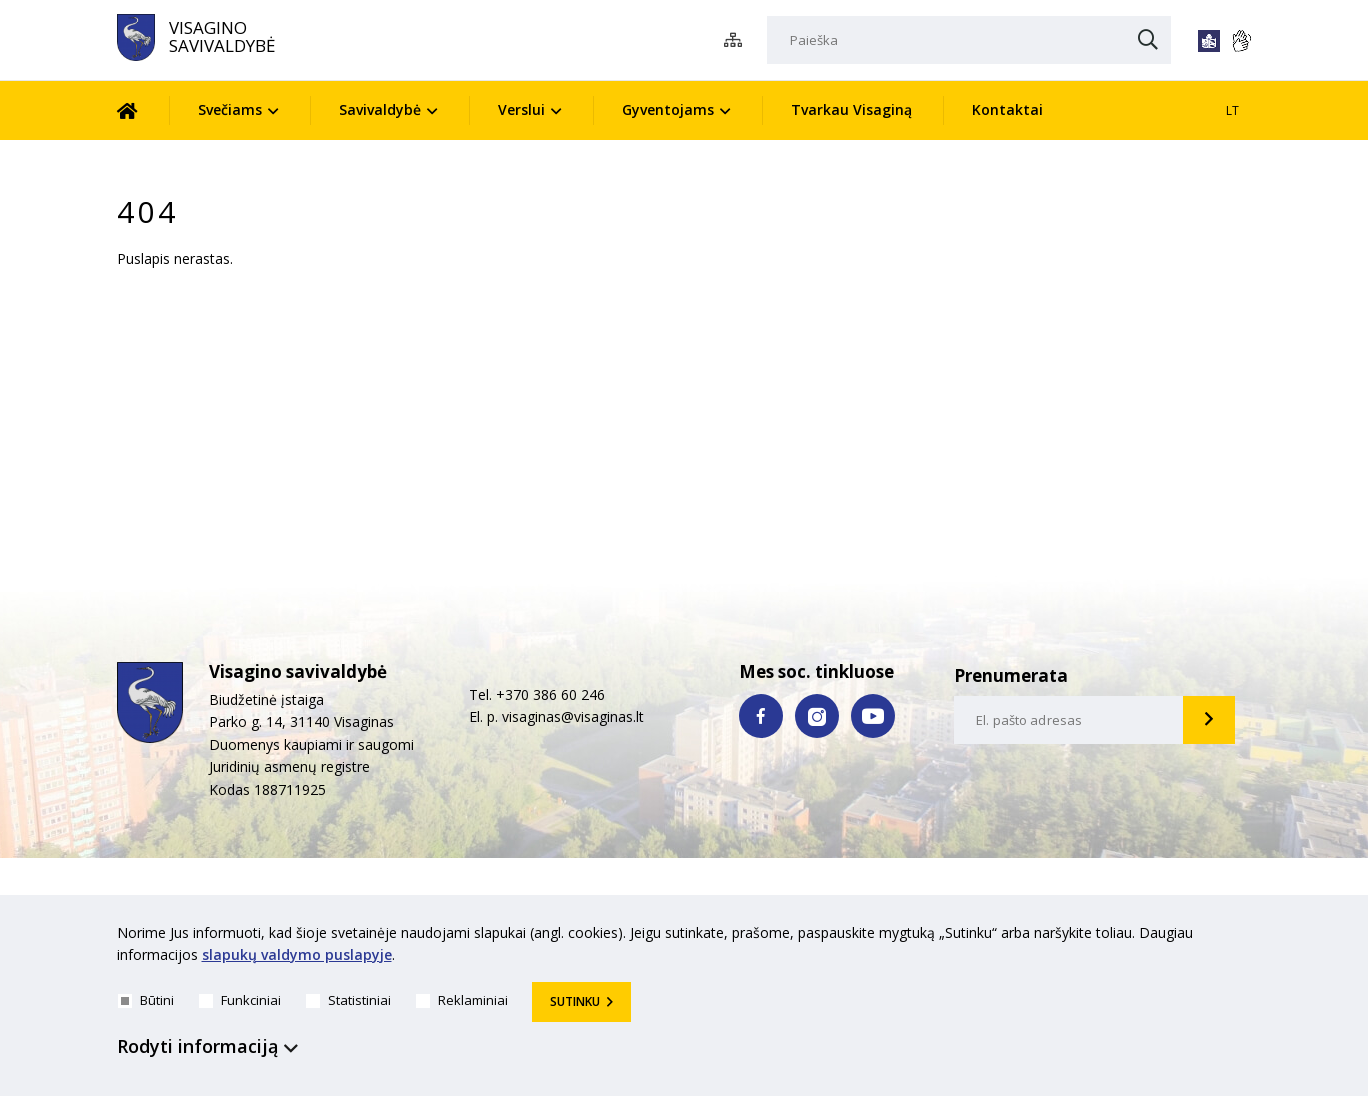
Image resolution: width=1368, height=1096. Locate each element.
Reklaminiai (462, 1000)
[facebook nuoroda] (761, 716)
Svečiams (230, 109)
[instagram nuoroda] (817, 716)
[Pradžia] (142, 110)
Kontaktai (1007, 109)
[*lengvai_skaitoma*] (1209, 41)
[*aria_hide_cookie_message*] (1247, 937)
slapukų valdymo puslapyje (297, 955)
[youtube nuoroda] (873, 716)
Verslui (521, 109)
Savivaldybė (380, 109)
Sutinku (575, 1001)
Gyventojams (668, 109)
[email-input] (1069, 720)
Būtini (146, 1000)
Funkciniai (240, 1000)
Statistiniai (348, 1000)
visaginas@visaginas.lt (573, 716)
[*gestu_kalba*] (1241, 41)
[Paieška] (969, 40)
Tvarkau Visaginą (851, 109)
